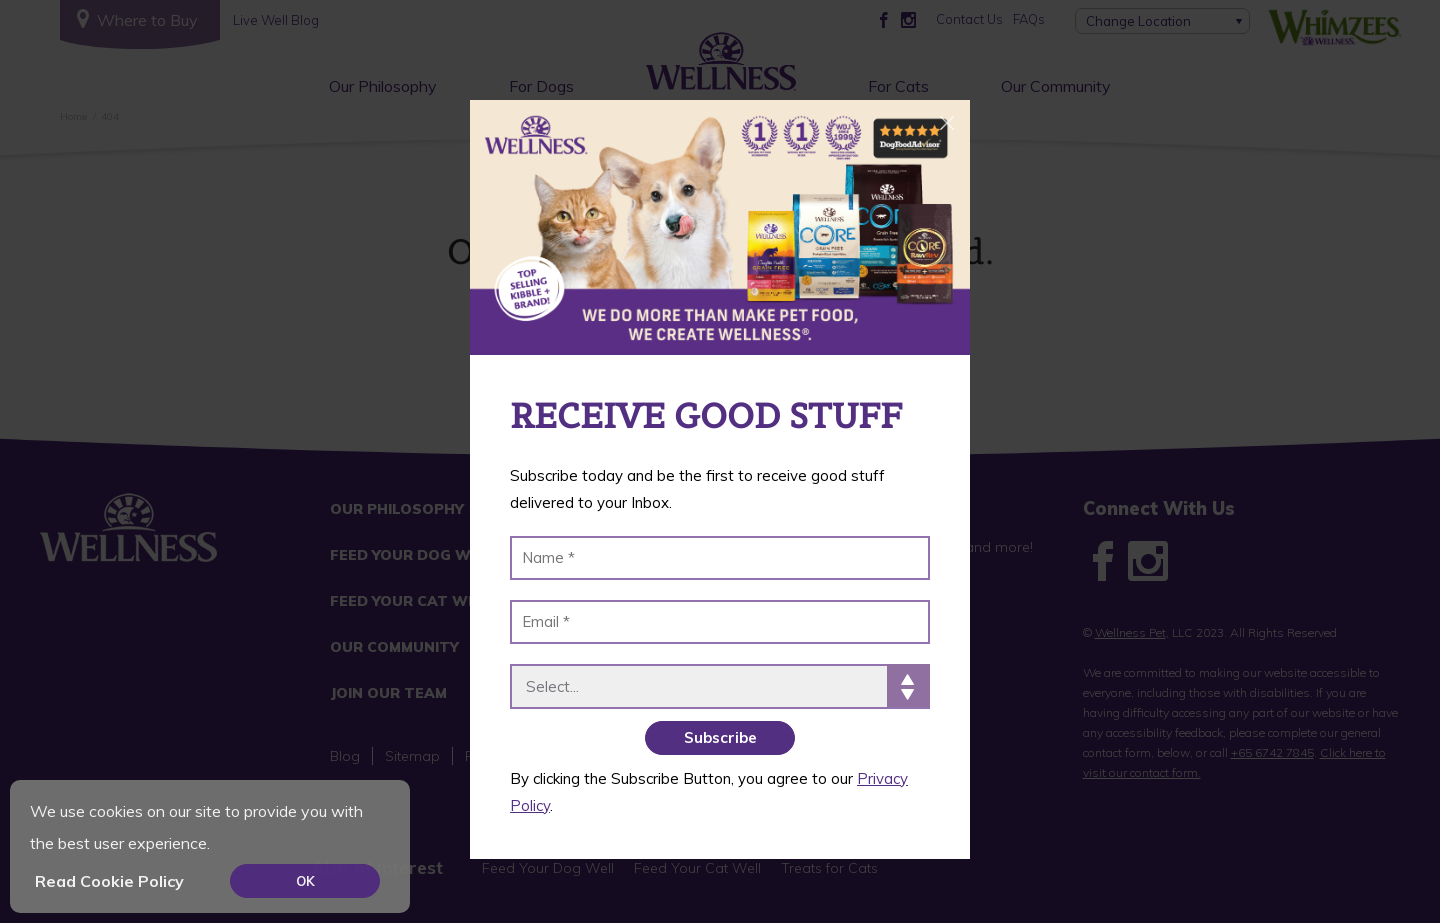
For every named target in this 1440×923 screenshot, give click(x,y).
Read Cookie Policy (109, 881)
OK (305, 881)
